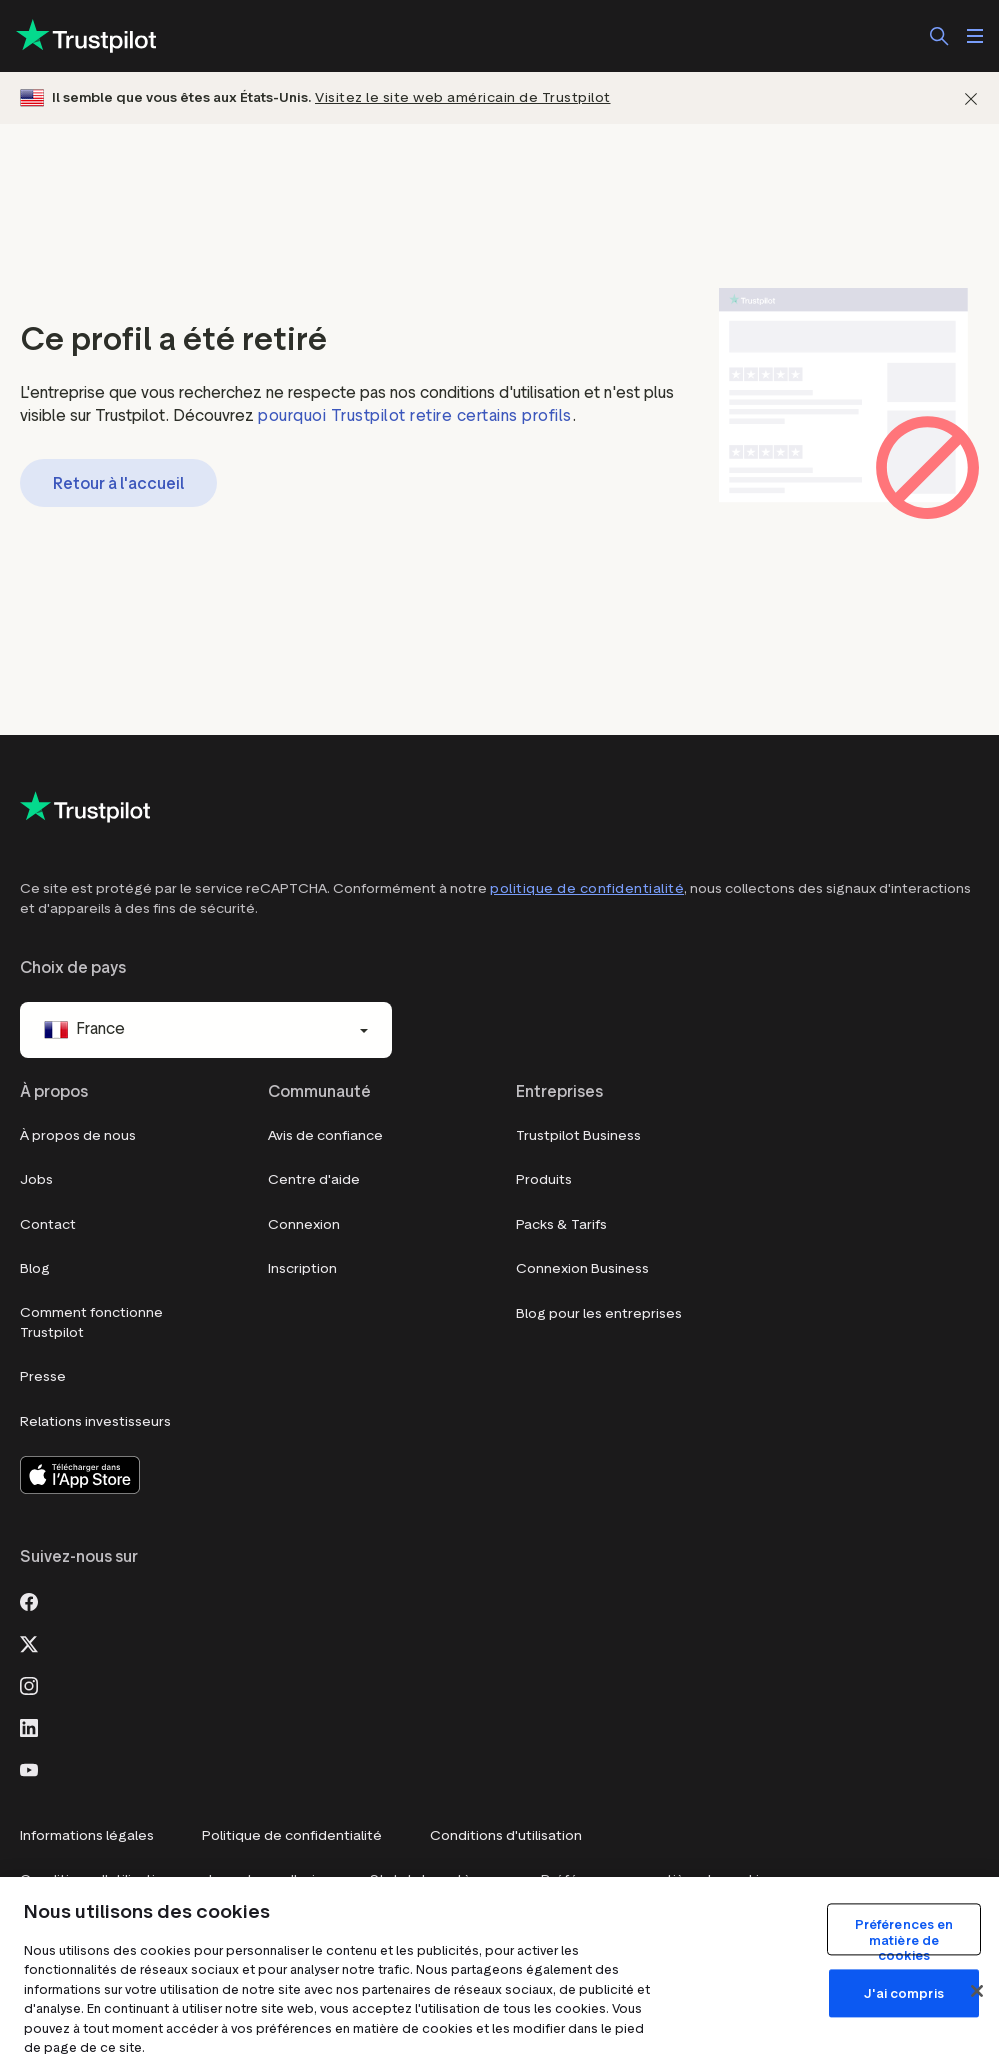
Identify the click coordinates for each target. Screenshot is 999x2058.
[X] (29, 1642)
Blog (35, 1268)
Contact (48, 1224)
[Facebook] (29, 1600)
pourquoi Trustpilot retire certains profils (415, 415)
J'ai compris (904, 1993)
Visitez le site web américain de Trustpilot (463, 97)
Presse (43, 1376)
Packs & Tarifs (561, 1224)
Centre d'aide (314, 1179)
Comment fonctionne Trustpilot (91, 1322)
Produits (544, 1179)
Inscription (302, 1268)
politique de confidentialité (587, 888)
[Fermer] (971, 98)
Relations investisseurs (95, 1421)
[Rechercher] (939, 36)
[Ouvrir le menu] (975, 36)
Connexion (304, 1224)
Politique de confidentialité (292, 1835)
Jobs (36, 1179)
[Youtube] (29, 1768)
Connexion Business (582, 1268)
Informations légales (87, 1835)
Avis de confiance (325, 1135)
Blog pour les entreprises (599, 1313)
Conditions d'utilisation (506, 1835)
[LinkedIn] (29, 1726)
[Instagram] (29, 1684)
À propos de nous (78, 1135)
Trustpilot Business (578, 1135)
